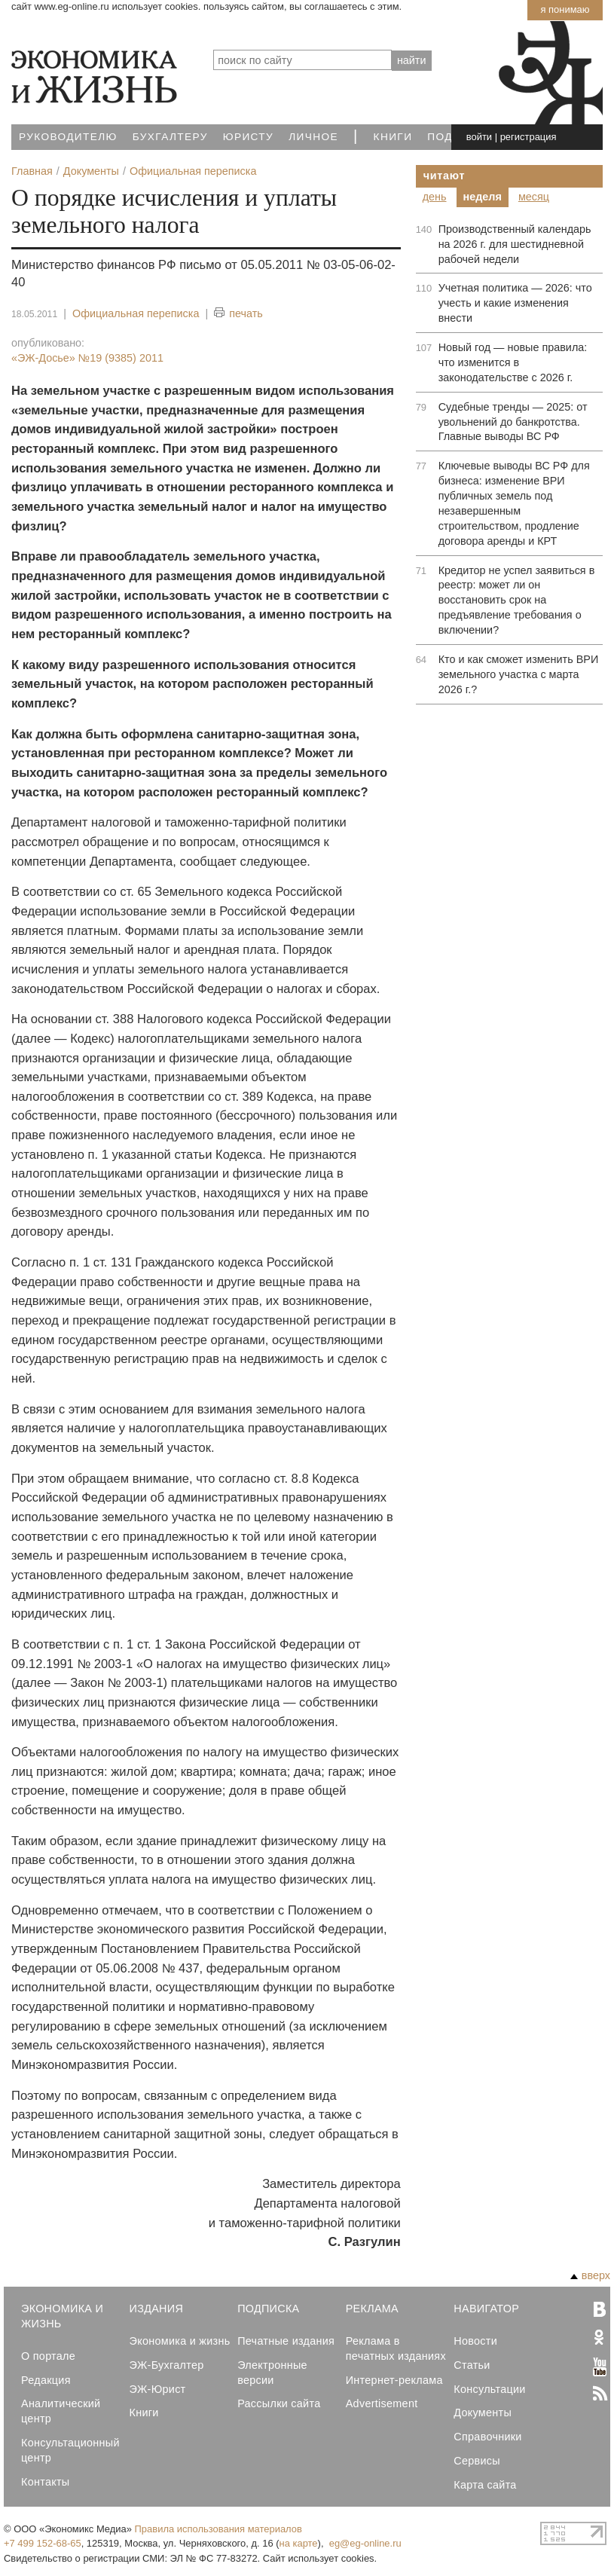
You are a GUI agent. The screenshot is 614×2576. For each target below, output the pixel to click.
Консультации (489, 2389)
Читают (444, 176)
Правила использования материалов (218, 2529)
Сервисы (477, 2461)
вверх (590, 2275)
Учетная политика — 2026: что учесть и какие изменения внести (515, 303)
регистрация (528, 136)
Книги (393, 136)
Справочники (487, 2437)
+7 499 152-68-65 (42, 2543)
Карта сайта (485, 2485)
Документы (483, 2412)
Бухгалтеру (170, 136)
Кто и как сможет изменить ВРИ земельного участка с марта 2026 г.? (518, 674)
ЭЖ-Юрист (158, 2389)
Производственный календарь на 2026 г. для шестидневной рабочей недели (514, 244)
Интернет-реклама (394, 2380)
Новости (475, 2341)
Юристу (248, 136)
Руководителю (68, 136)
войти (479, 136)
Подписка (268, 2309)
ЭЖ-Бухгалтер (167, 2365)
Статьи (472, 2365)
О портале (48, 2356)
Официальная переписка (135, 313)
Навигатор (486, 2309)
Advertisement (382, 2403)
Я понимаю (564, 9)
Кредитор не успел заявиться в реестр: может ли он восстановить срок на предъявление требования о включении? (516, 600)
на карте (299, 2543)
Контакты (45, 2482)
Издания (157, 2309)
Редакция (46, 2380)
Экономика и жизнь (180, 2341)
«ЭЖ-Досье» (87, 358)
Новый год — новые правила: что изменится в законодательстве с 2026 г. (513, 362)
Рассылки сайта (278, 2403)
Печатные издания (285, 2341)
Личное (313, 136)
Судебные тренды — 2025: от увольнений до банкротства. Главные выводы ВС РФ (513, 422)
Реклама (372, 2309)
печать (238, 313)
